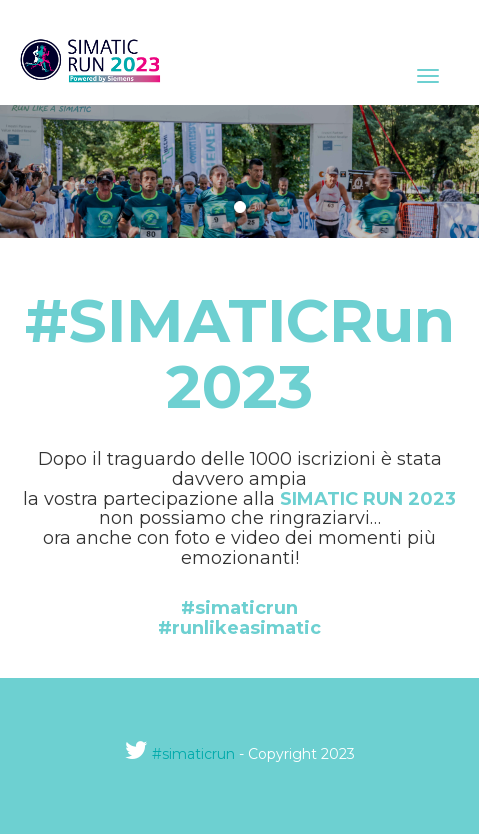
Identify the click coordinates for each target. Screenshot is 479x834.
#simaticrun (193, 754)
